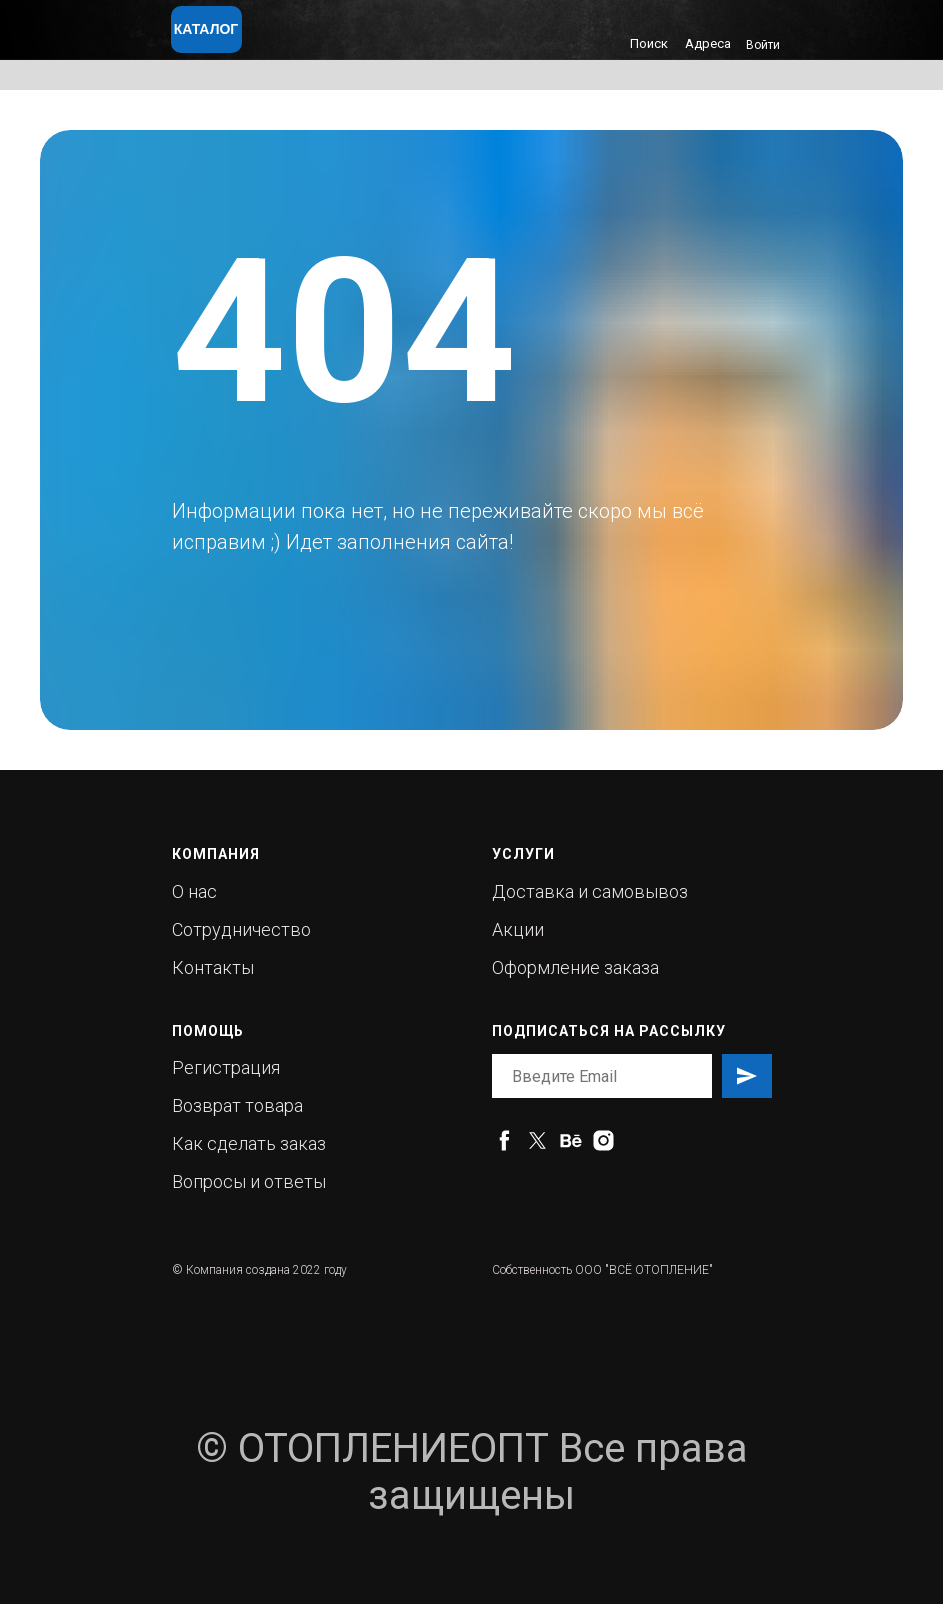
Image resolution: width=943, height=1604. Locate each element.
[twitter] (537, 1140)
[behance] (570, 1140)
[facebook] (504, 1140)
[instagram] (603, 1140)
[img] (329, 36)
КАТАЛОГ (206, 29)
